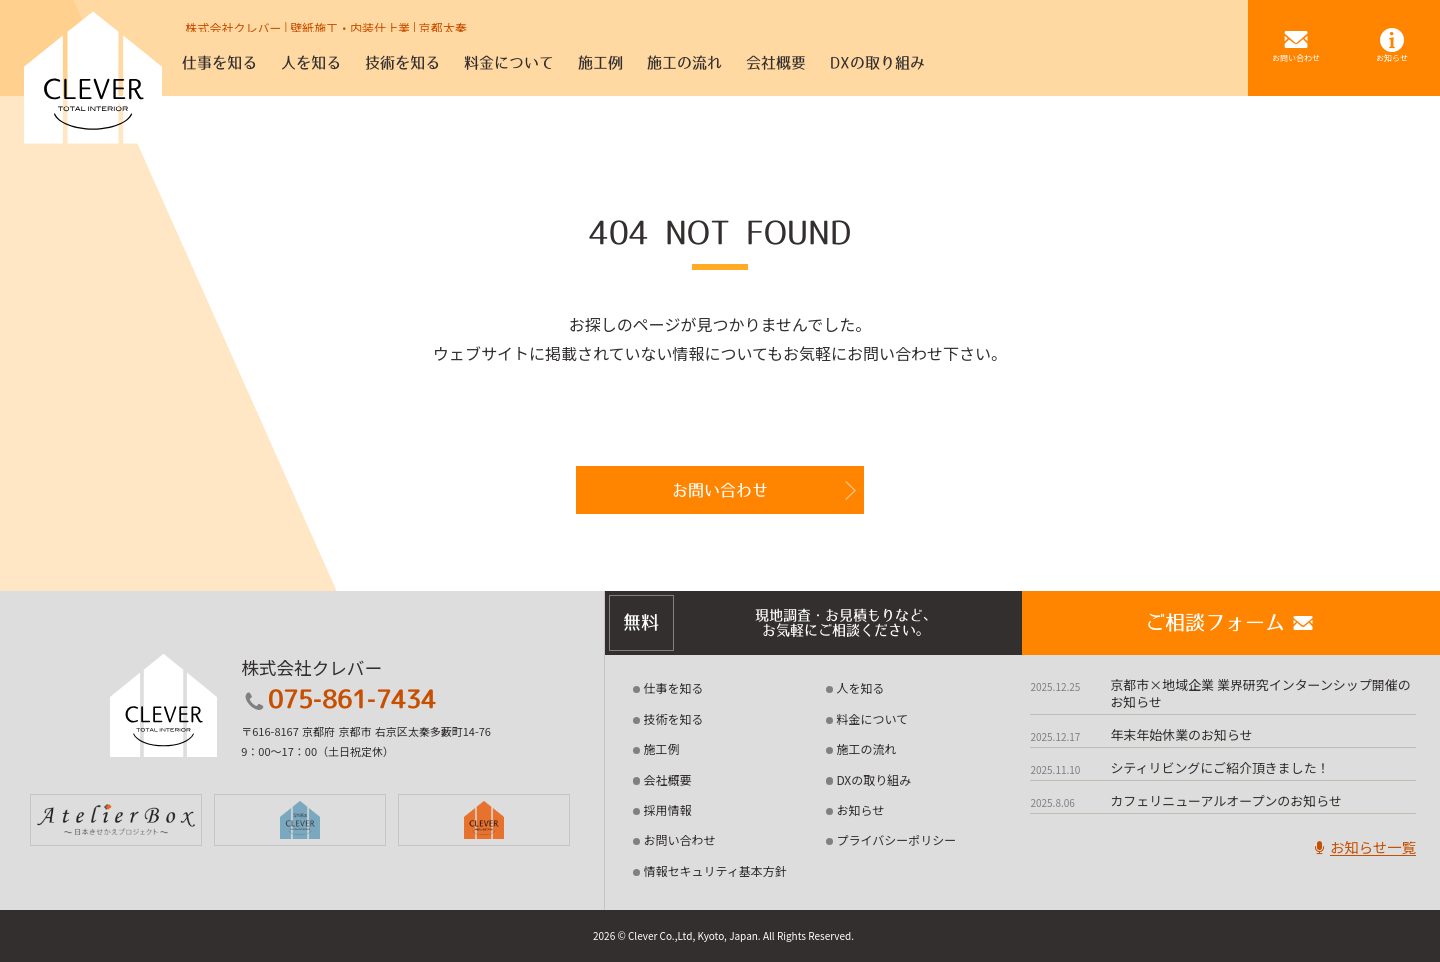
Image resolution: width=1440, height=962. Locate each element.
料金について (872, 718)
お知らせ (860, 809)
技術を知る (674, 718)
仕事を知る (674, 687)
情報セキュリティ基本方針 (715, 870)
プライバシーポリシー (896, 839)
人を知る (860, 687)
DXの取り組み (873, 779)
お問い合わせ (720, 490)
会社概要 (668, 779)
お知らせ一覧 (1363, 846)
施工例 (662, 748)
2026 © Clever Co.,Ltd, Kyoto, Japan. (677, 935)
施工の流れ (866, 748)
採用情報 (668, 809)
